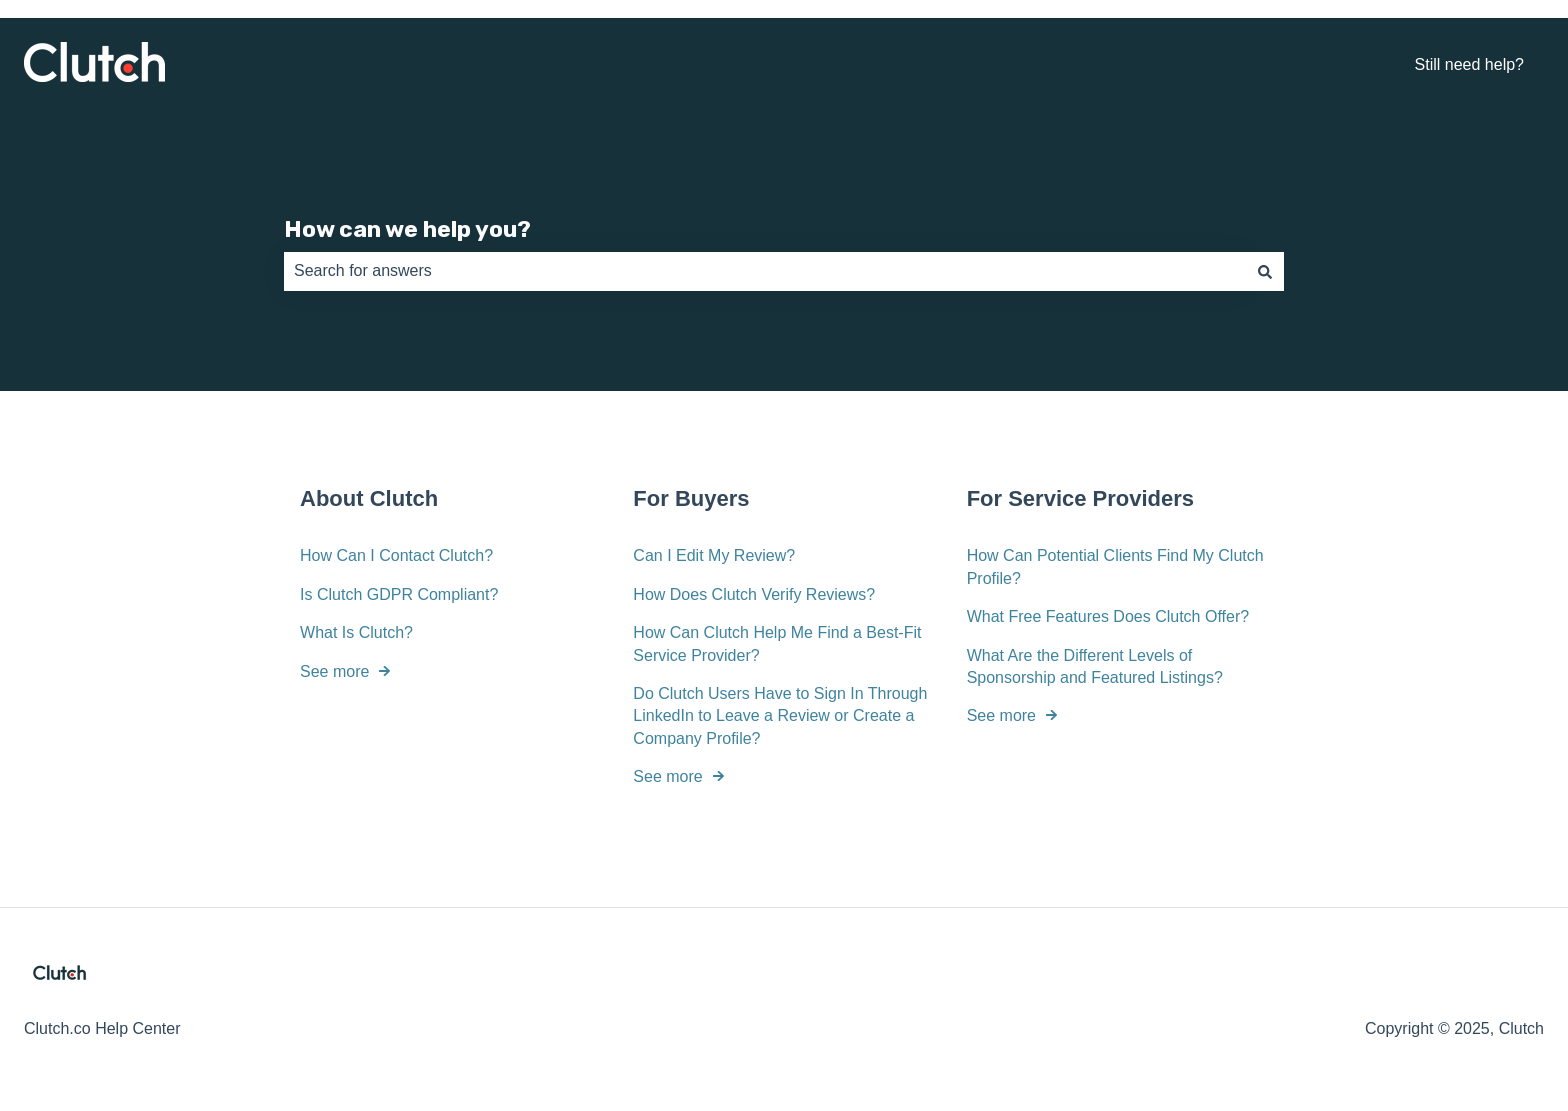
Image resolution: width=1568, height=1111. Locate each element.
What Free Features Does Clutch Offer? (1108, 616)
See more (334, 670)
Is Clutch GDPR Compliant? (399, 594)
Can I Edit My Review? (714, 555)
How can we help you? (407, 229)
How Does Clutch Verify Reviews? (754, 594)
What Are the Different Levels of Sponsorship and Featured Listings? (1095, 665)
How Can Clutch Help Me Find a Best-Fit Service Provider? (777, 643)
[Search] (1265, 271)
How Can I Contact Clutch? (396, 555)
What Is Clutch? (356, 632)
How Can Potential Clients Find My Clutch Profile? (1115, 566)
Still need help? (1469, 64)
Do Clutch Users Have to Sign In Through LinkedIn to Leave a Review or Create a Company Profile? (780, 716)
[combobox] (765, 271)
